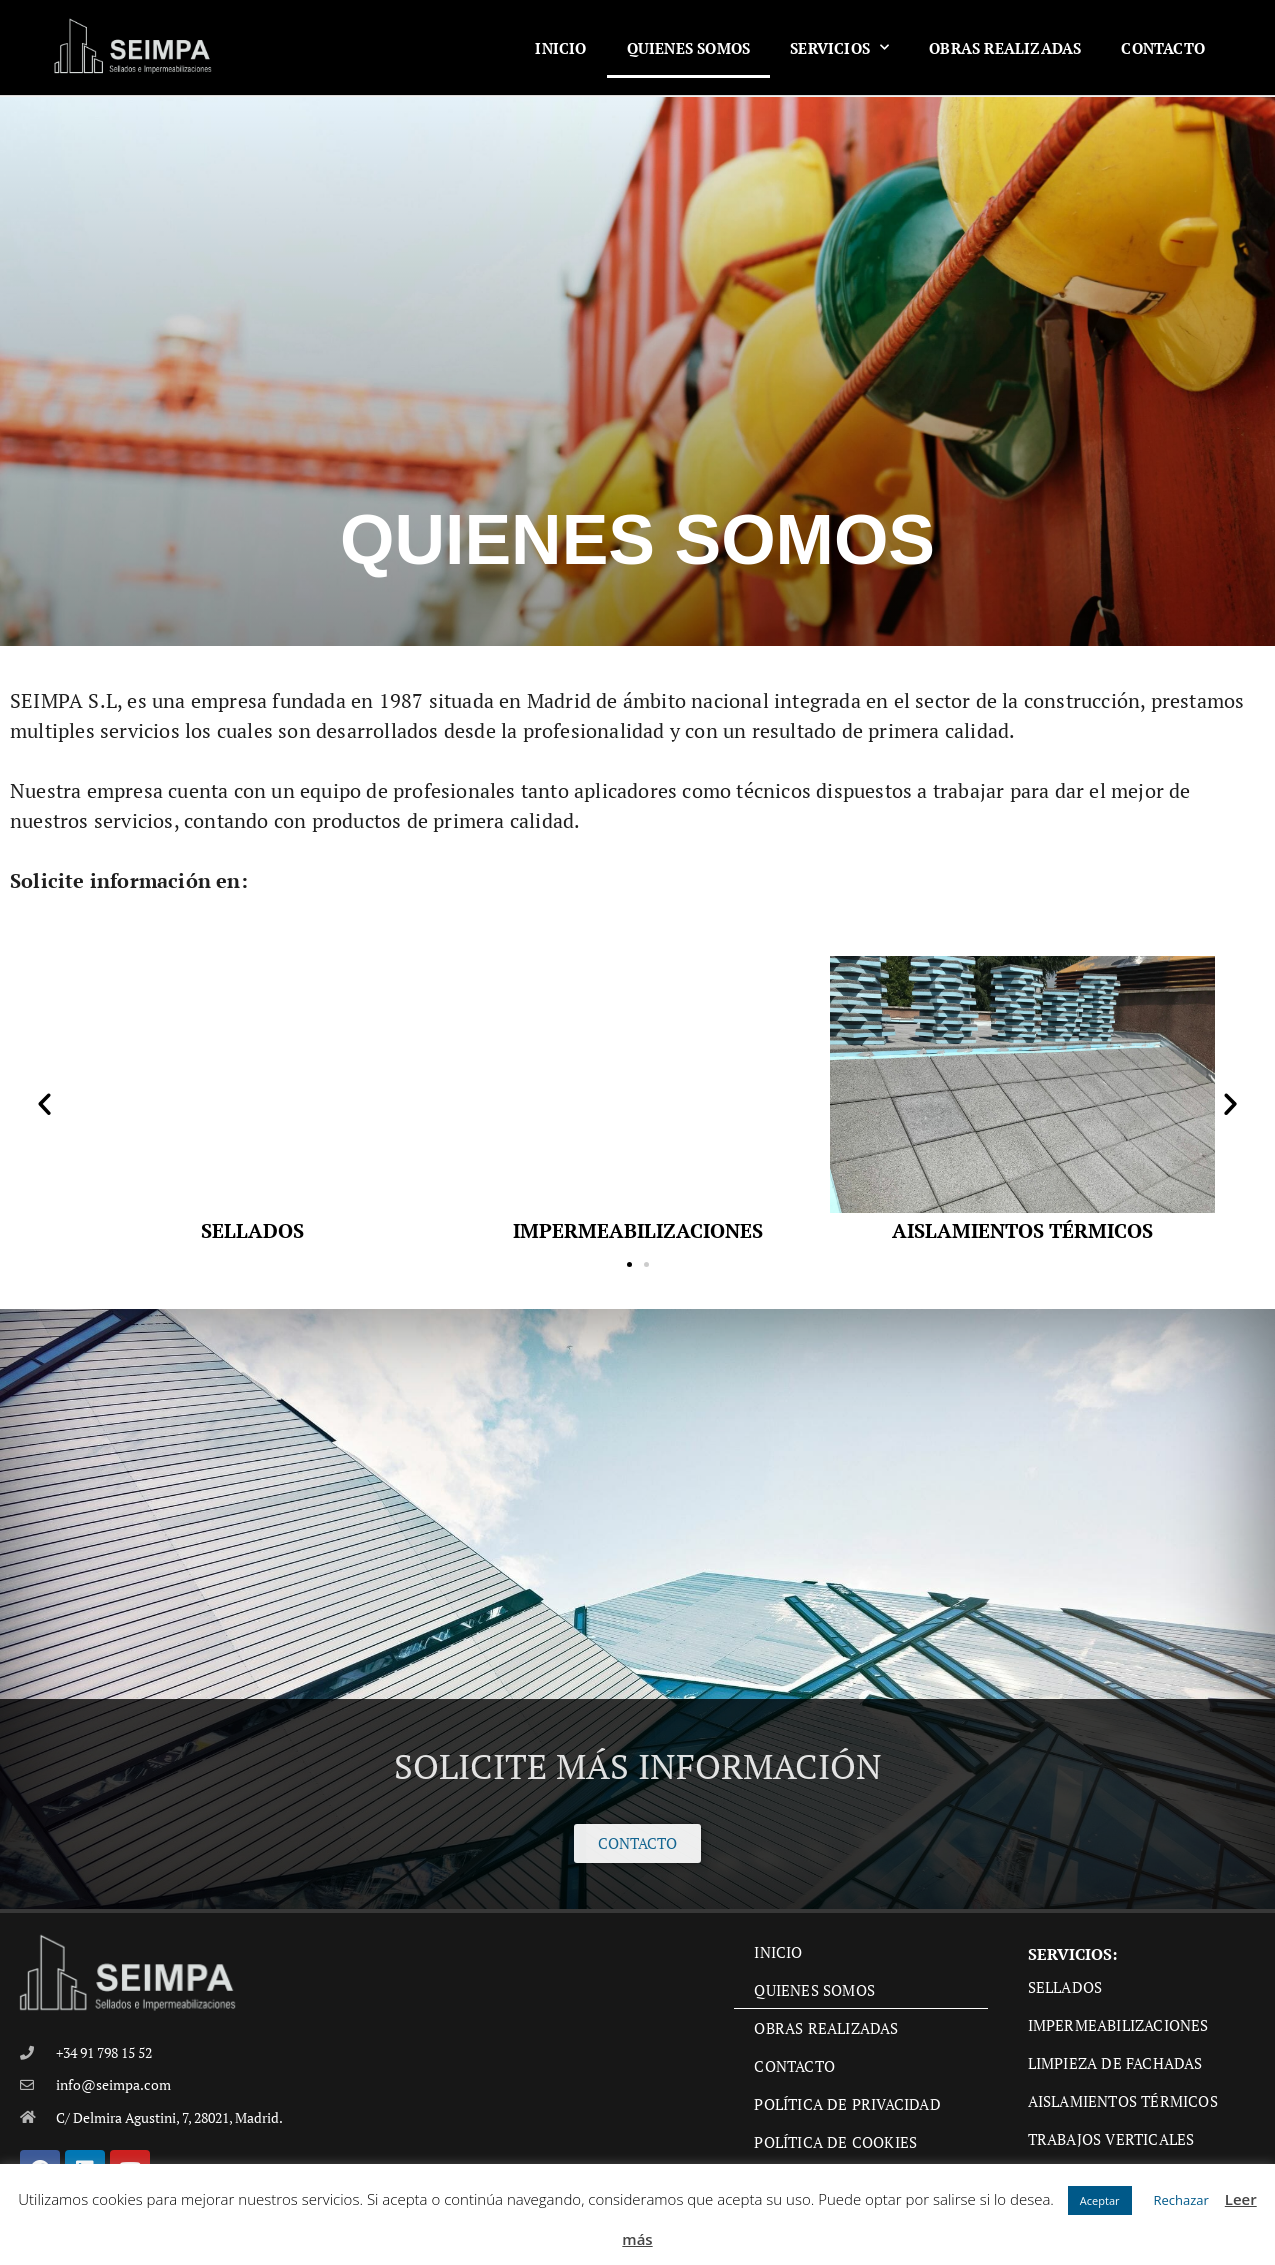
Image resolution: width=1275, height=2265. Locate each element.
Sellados (1065, 1987)
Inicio (560, 48)
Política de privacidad (847, 2104)
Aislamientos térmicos (1123, 2101)
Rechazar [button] (1181, 2200)
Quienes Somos (689, 48)
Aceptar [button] (1100, 2200)
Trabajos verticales (1111, 2139)
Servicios (839, 47)
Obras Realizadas (1005, 48)
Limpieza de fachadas (1115, 2063)
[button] (44, 1102)
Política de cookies (835, 2142)
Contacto (1163, 48)
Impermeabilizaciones (1118, 2025)
